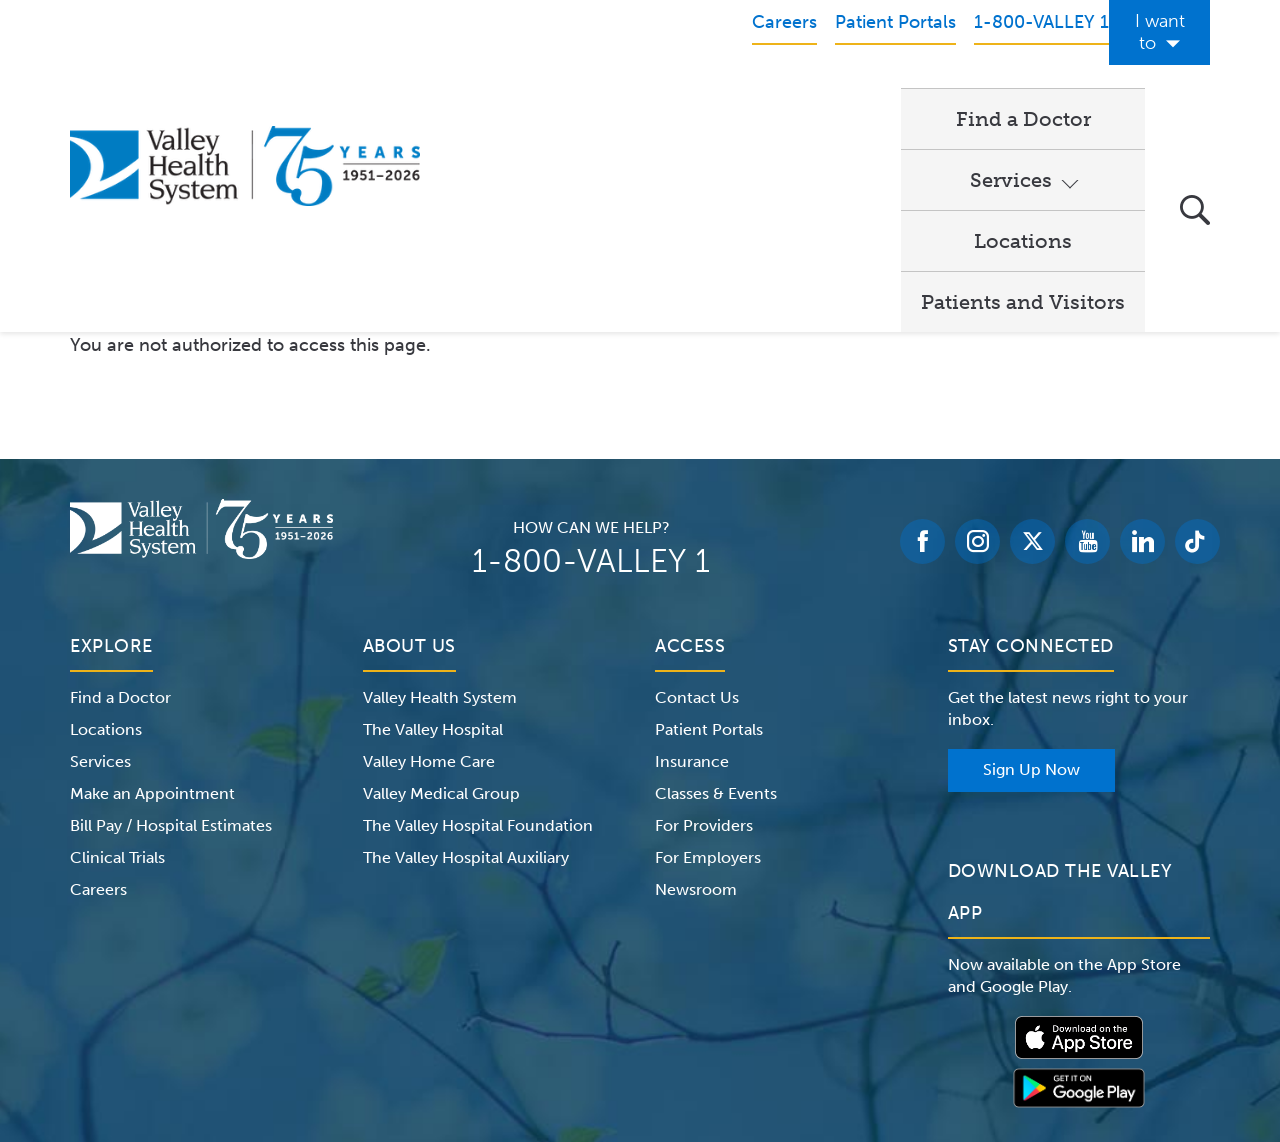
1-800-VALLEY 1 (591, 355)
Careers (98, 683)
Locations (832, 96)
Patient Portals (709, 523)
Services (678, 96)
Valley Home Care (429, 555)
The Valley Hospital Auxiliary (466, 651)
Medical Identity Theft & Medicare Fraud (810, 1016)
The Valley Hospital (433, 523)
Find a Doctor (529, 96)
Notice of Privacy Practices (272, 1016)
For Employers (708, 651)
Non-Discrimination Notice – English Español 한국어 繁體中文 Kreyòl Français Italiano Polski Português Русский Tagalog (640, 1040)
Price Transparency (1034, 1016)
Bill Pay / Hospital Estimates (171, 619)
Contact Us (697, 491)
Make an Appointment (152, 587)
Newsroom (696, 683)
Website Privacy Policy (574, 1016)
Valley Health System (440, 491)
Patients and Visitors (1023, 96)
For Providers (704, 619)
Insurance (692, 555)
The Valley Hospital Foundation (478, 619)
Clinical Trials (117, 651)
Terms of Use (430, 1016)
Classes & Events (716, 587)
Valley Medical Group (441, 587)
